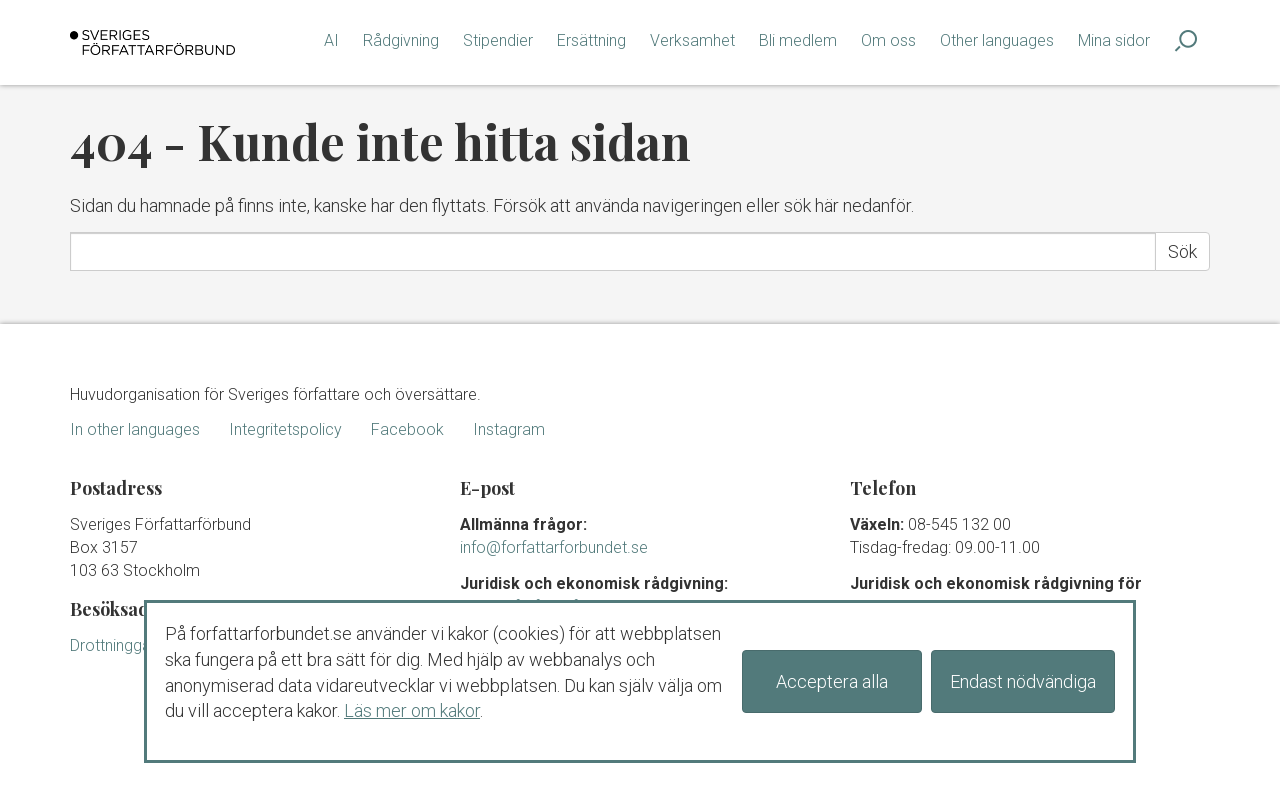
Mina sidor (1114, 40)
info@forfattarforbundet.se (554, 547)
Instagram (509, 429)
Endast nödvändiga (1023, 681)
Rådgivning (401, 40)
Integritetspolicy (285, 429)
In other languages (135, 429)
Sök (1182, 251)
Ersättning (591, 40)
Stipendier (498, 40)
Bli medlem (798, 40)
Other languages (997, 40)
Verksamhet (692, 40)
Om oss (888, 40)
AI (331, 40)
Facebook (407, 429)
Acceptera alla (832, 681)
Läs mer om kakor (412, 710)
